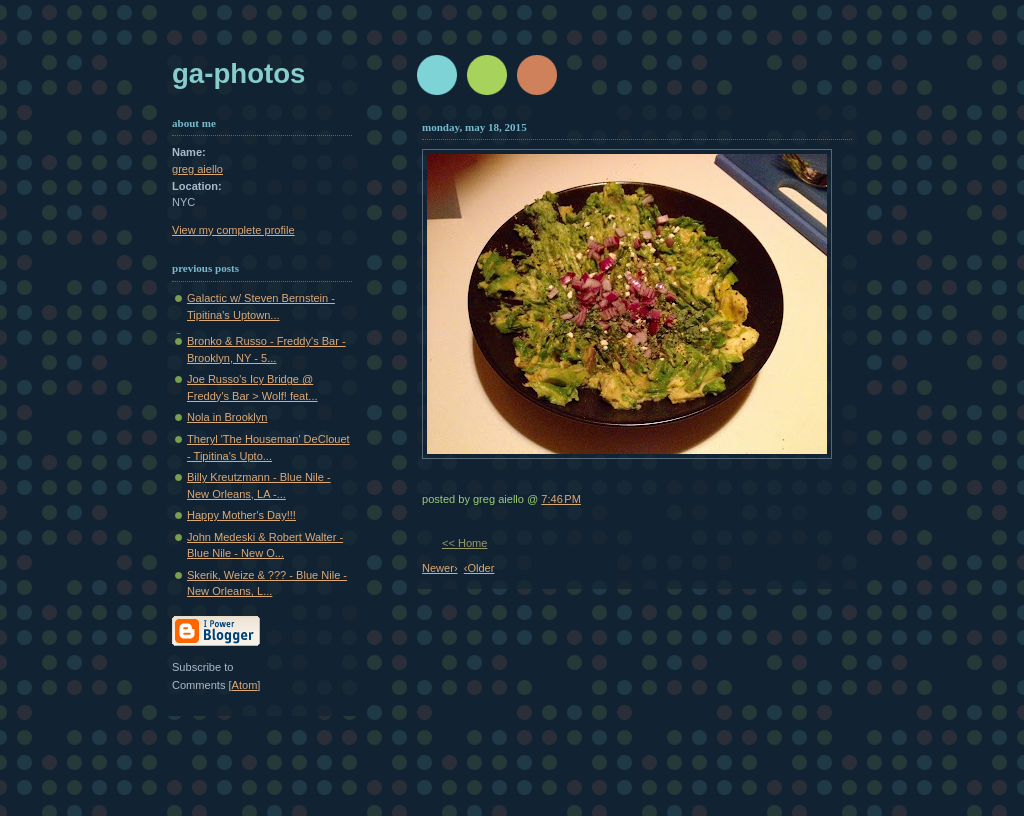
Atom (245, 685)
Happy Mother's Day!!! (241, 515)
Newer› (440, 568)
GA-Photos (238, 73)
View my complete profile (233, 230)
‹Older (479, 568)
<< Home (464, 543)
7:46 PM (561, 499)
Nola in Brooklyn (227, 417)
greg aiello (197, 169)
